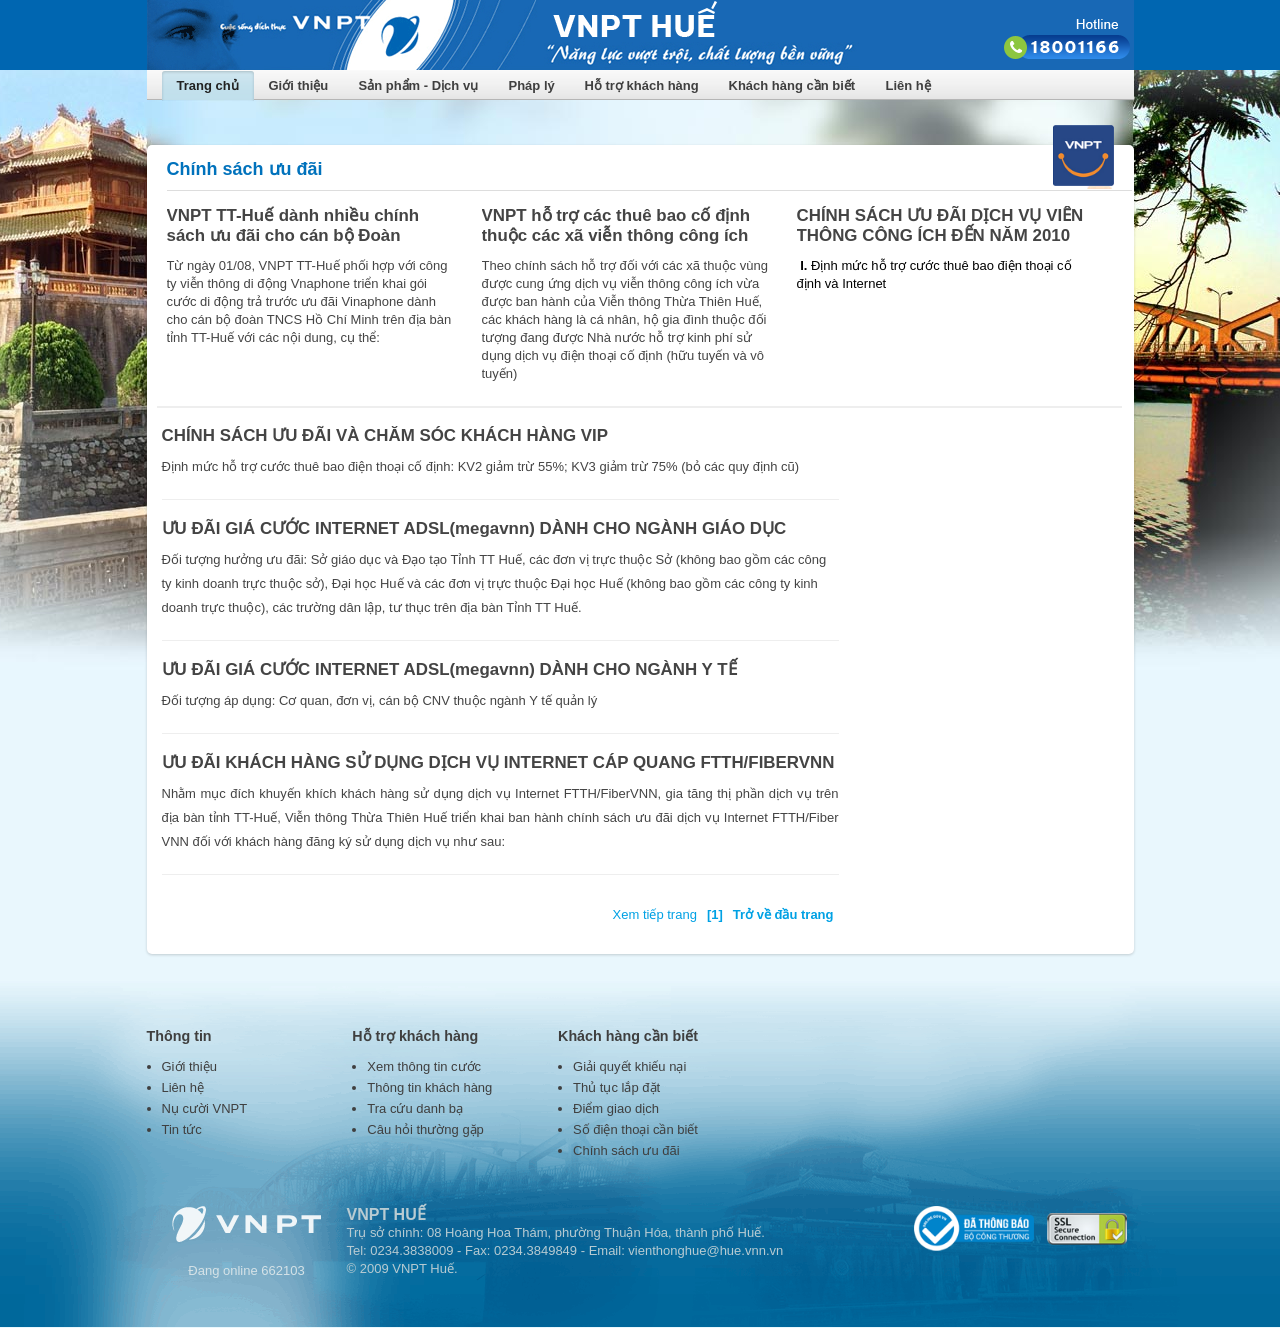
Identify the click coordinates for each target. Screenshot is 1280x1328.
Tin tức (182, 1129)
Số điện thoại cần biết (635, 1129)
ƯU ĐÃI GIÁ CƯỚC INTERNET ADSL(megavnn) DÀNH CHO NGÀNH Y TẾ (449, 669)
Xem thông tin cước (424, 1066)
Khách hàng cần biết (792, 85)
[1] (715, 914)
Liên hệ (908, 85)
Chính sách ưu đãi (626, 1150)
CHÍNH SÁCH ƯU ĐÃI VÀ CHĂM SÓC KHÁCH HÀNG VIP (385, 435)
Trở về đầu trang (783, 914)
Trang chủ (208, 85)
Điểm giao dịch (616, 1108)
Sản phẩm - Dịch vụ (419, 85)
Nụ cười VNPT (205, 1108)
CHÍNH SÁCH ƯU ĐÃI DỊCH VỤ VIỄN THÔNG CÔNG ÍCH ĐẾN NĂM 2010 (940, 225)
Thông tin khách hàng (429, 1087)
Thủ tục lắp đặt (616, 1087)
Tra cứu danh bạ (415, 1108)
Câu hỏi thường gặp (425, 1129)
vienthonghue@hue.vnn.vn (705, 1250)
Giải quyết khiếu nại (629, 1066)
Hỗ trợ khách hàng (642, 85)
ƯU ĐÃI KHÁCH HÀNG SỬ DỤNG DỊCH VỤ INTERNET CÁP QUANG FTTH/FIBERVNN (498, 762)
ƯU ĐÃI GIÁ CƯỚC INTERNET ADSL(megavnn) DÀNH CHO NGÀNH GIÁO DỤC (474, 528)
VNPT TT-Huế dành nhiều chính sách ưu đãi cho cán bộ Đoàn (293, 225)
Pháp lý (532, 85)
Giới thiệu (299, 85)
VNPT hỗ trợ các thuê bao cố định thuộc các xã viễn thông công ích (616, 225)
